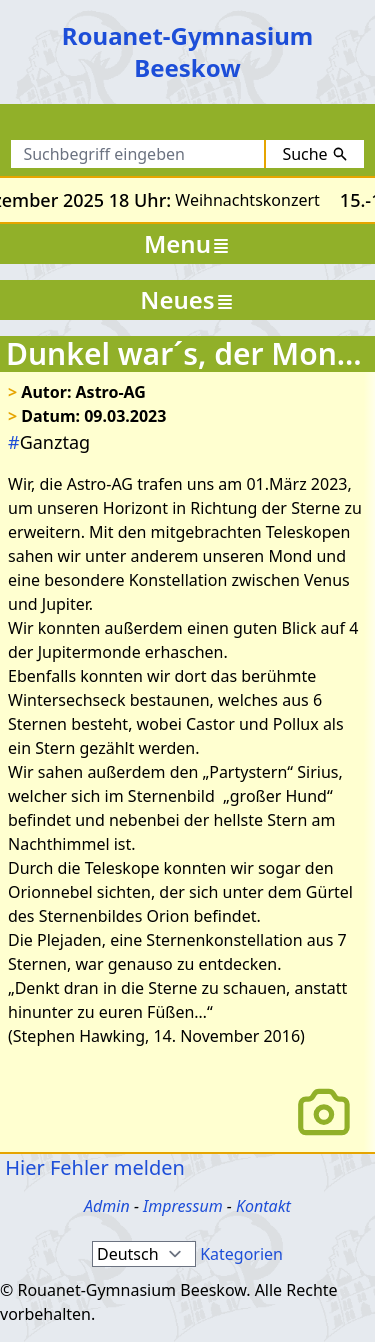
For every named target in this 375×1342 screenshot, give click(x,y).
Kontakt (263, 1206)
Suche (314, 154)
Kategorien (241, 1254)
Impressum (183, 1206)
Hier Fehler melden (92, 1167)
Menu (187, 243)
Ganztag (49, 442)
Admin (107, 1206)
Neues (187, 299)
